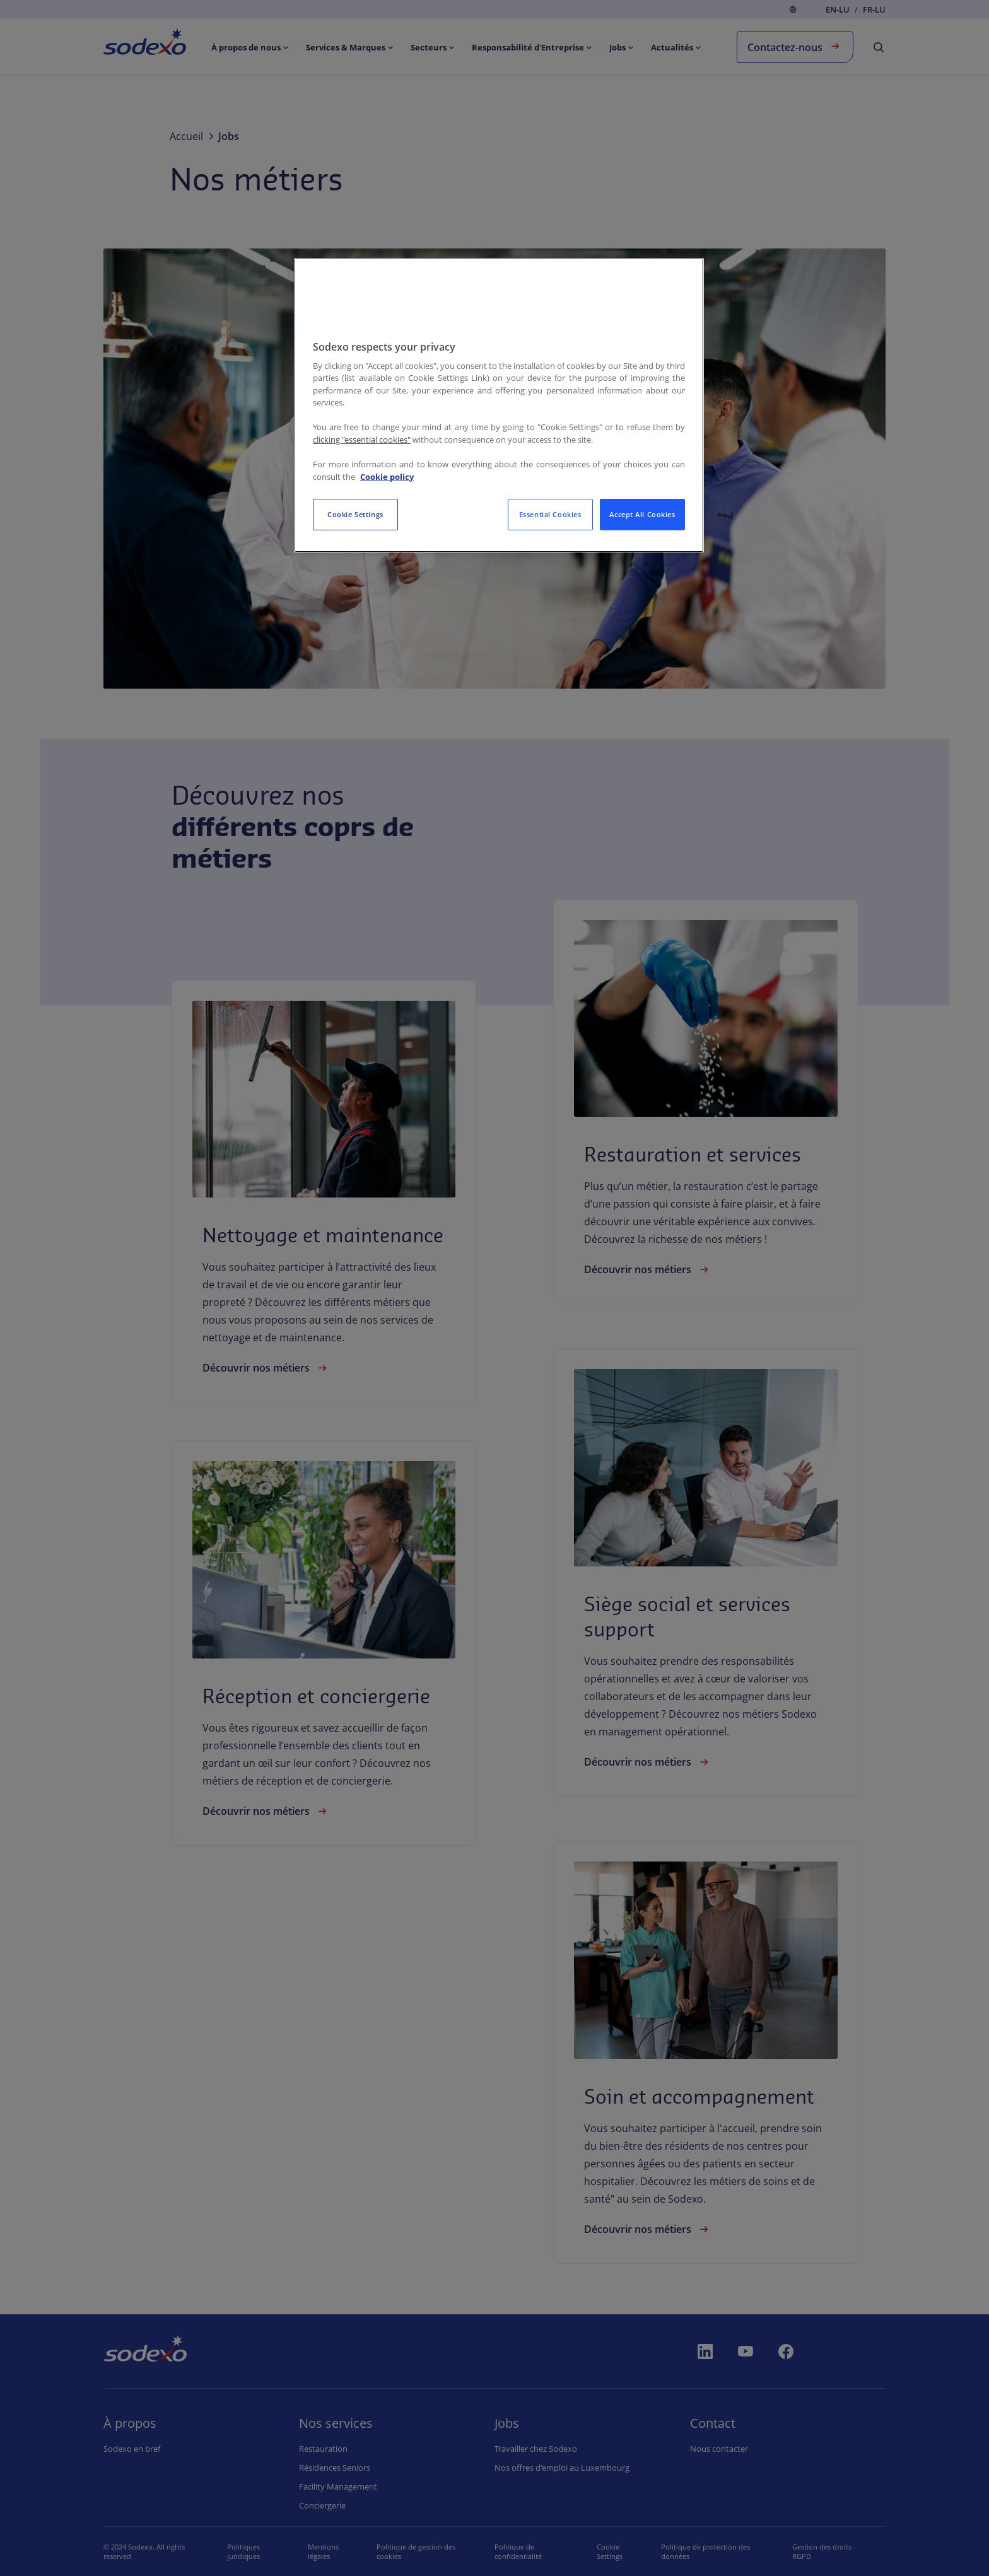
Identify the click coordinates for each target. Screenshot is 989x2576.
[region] (499, 405)
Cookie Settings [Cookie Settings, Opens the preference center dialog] (355, 514)
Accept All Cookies (642, 514)
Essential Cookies (550, 514)
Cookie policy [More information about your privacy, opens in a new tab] (387, 476)
